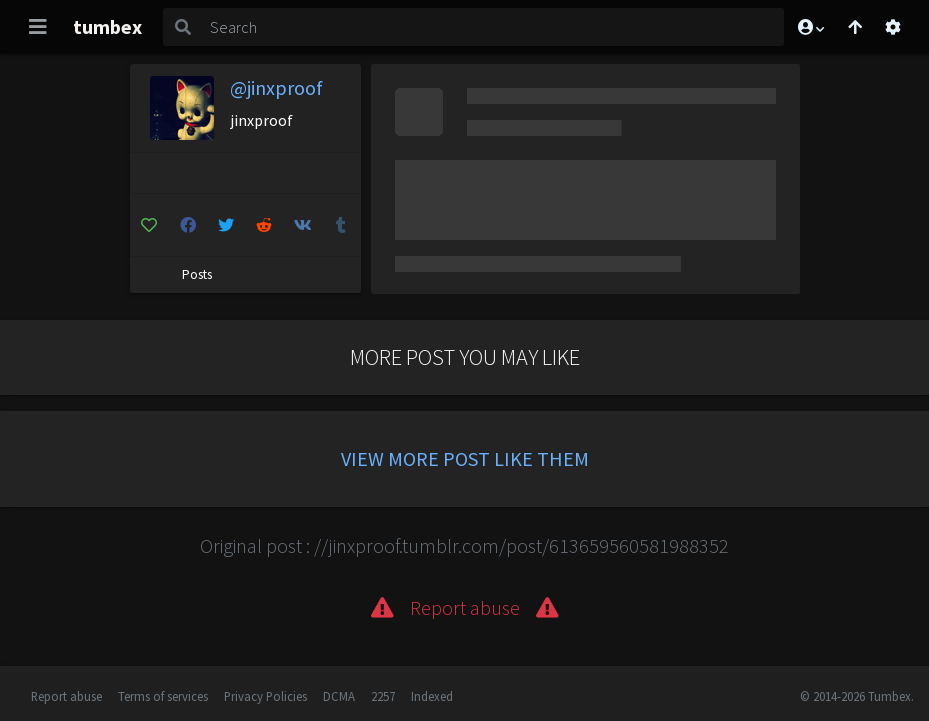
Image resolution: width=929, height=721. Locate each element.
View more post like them (465, 458)
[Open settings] (893, 27)
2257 (383, 696)
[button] (810, 27)
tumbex (107, 26)
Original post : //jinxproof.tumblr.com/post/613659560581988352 (464, 545)
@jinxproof (276, 87)
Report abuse (66, 696)
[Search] (493, 27)
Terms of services (163, 696)
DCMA (339, 696)
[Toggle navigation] (38, 27)
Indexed (432, 696)
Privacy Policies (265, 696)
